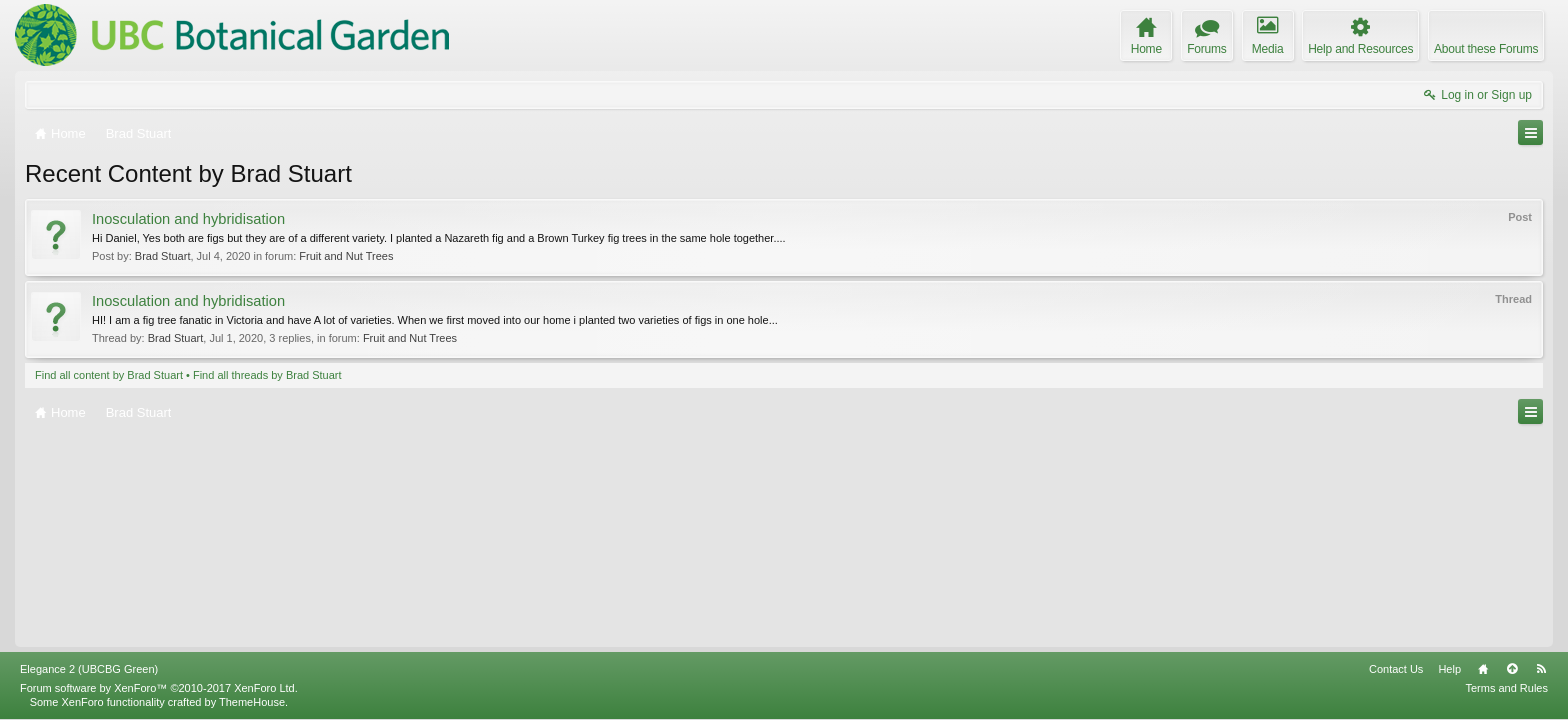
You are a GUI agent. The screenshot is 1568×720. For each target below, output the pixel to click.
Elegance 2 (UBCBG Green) (89, 669)
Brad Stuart (163, 256)
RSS (1541, 669)
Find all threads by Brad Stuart (267, 375)
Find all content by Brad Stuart (109, 375)
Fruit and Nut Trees (346, 256)
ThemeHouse (252, 702)
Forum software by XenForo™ (159, 688)
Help (1449, 669)
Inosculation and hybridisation (188, 219)
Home (1483, 669)
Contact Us (1396, 669)
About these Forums (1486, 49)
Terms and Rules (1506, 688)
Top (1512, 669)
